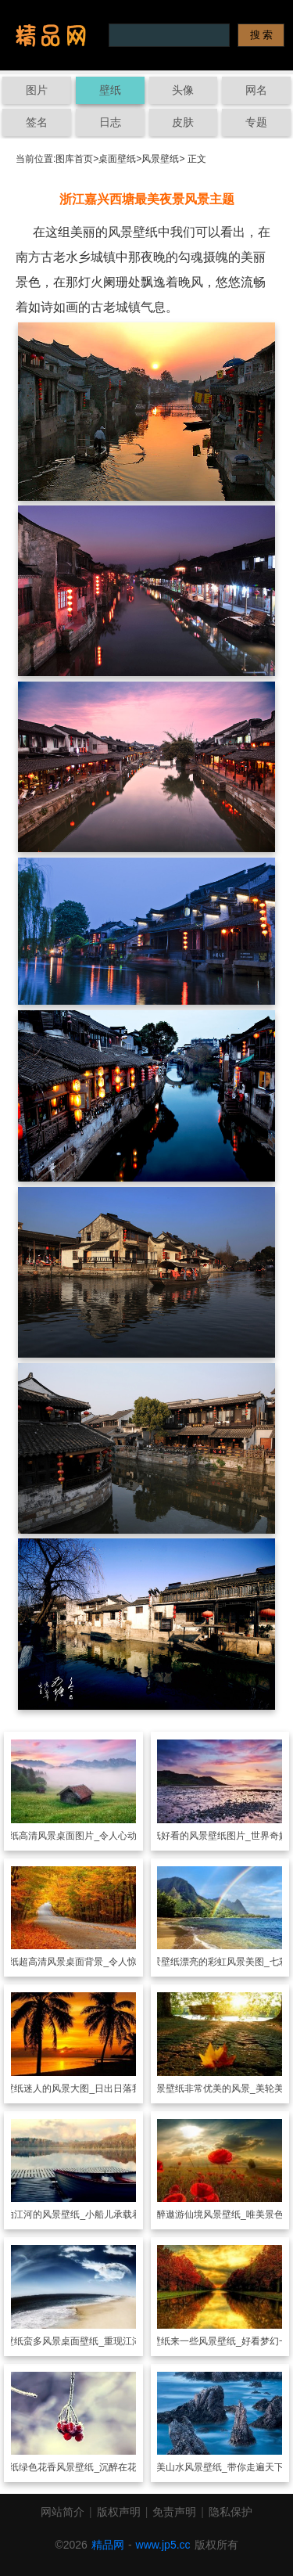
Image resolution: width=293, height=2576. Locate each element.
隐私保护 (230, 2512)
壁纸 (110, 90)
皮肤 (183, 122)
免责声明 (174, 2512)
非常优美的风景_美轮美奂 (238, 2088)
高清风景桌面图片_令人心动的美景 (92, 1835)
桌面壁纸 (117, 158)
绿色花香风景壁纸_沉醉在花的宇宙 (92, 2467)
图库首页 (74, 158)
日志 (110, 122)
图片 (37, 90)
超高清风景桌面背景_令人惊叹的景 (92, 1961)
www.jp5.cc (163, 2544)
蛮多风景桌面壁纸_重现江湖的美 (91, 2341)
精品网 (107, 2544)
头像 (183, 90)
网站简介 (62, 2512)
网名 (256, 90)
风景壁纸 (160, 158)
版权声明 (119, 2512)
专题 (256, 122)
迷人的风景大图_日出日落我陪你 (91, 2088)
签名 (37, 122)
